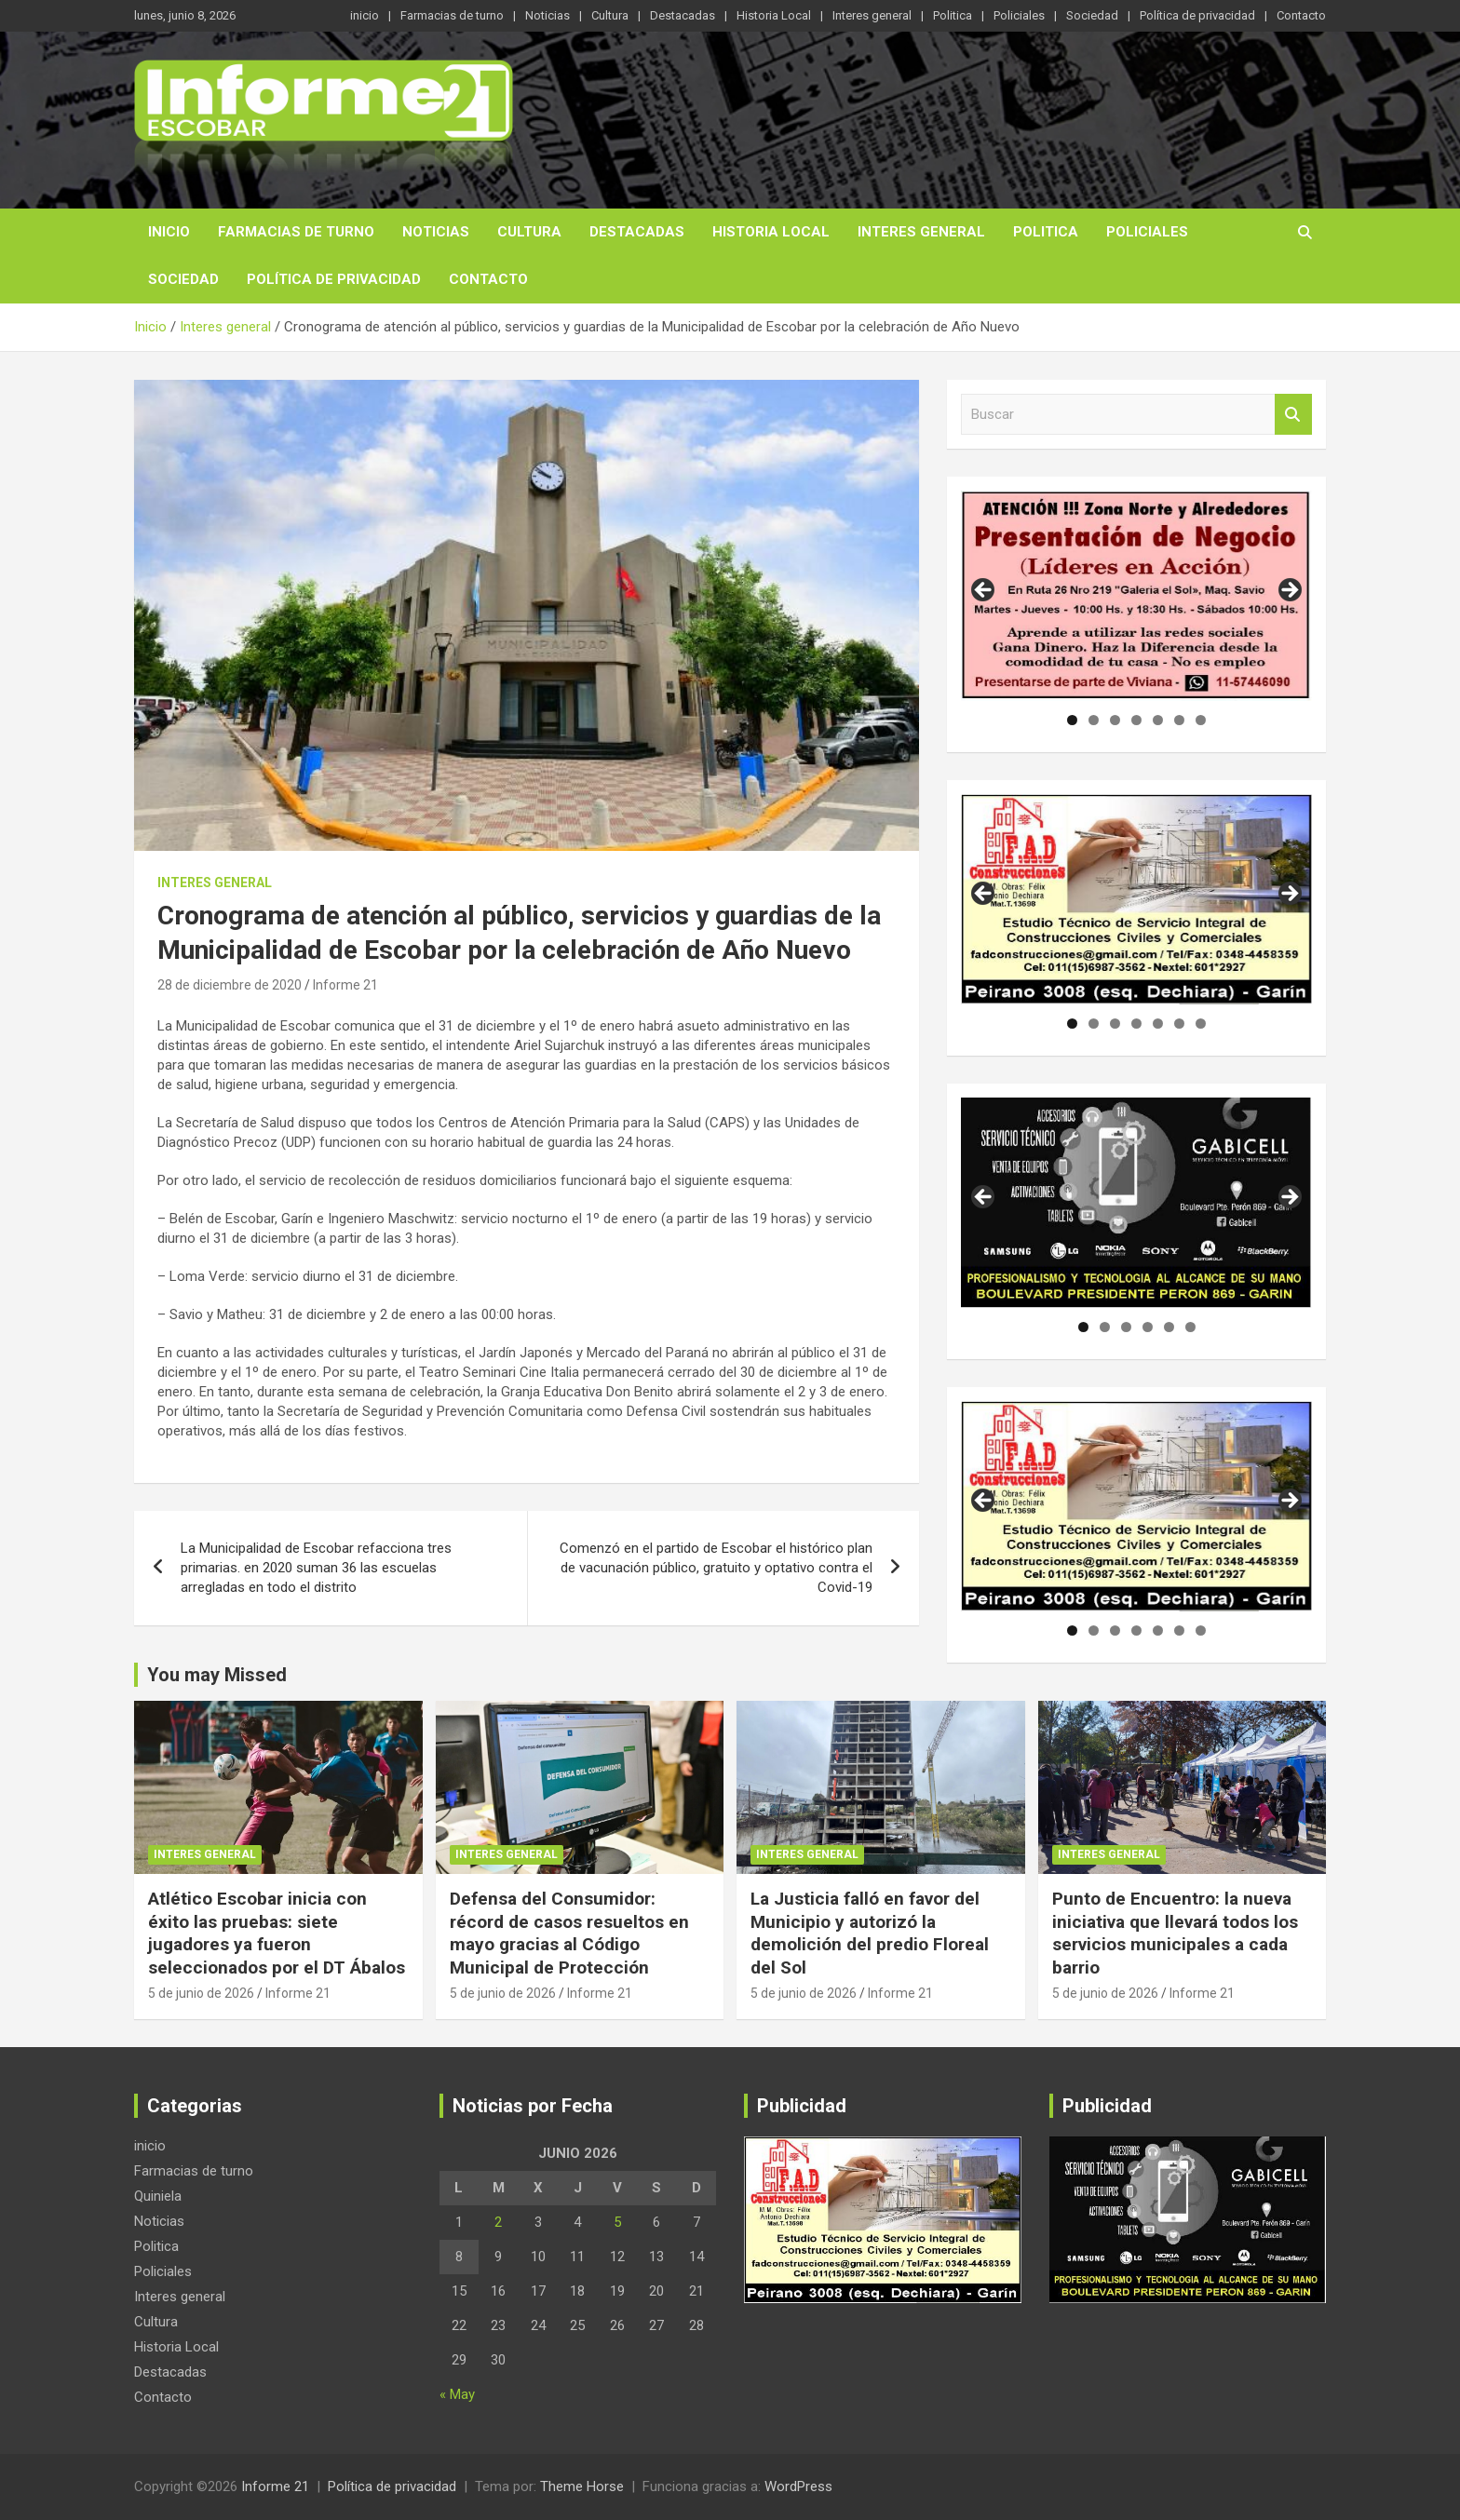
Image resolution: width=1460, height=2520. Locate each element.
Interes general (872, 15)
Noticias (547, 15)
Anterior (984, 895)
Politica (952, 15)
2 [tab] (1093, 720)
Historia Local (774, 15)
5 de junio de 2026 (201, 1993)
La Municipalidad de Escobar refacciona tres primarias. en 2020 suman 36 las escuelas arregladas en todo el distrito (316, 1568)
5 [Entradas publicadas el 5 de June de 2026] (617, 2222)
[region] (1136, 596)
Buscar (1293, 415)
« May (457, 2394)
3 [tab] (1115, 720)
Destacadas (682, 15)
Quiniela (158, 2196)
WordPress (798, 2486)
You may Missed (217, 1675)
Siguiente (1289, 895)
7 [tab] (1201, 720)
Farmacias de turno (452, 15)
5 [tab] (1158, 720)
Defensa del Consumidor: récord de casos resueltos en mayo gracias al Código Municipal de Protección (569, 1933)
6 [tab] (1179, 720)
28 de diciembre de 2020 (229, 984)
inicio (364, 15)
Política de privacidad (1197, 15)
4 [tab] (1136, 720)
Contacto (1301, 15)
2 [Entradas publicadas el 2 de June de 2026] (498, 2222)
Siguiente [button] (1289, 591)
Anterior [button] (984, 591)
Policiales (1019, 15)
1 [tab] (1072, 720)
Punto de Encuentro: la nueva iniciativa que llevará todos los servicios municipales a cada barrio (1175, 1933)
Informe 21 (345, 984)
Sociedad (1092, 15)
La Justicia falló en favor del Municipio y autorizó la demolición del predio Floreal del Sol (869, 1933)
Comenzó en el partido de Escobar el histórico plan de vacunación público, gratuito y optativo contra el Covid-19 (716, 1568)
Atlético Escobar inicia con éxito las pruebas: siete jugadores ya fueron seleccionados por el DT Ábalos (276, 1933)
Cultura (610, 15)
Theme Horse (582, 2486)
